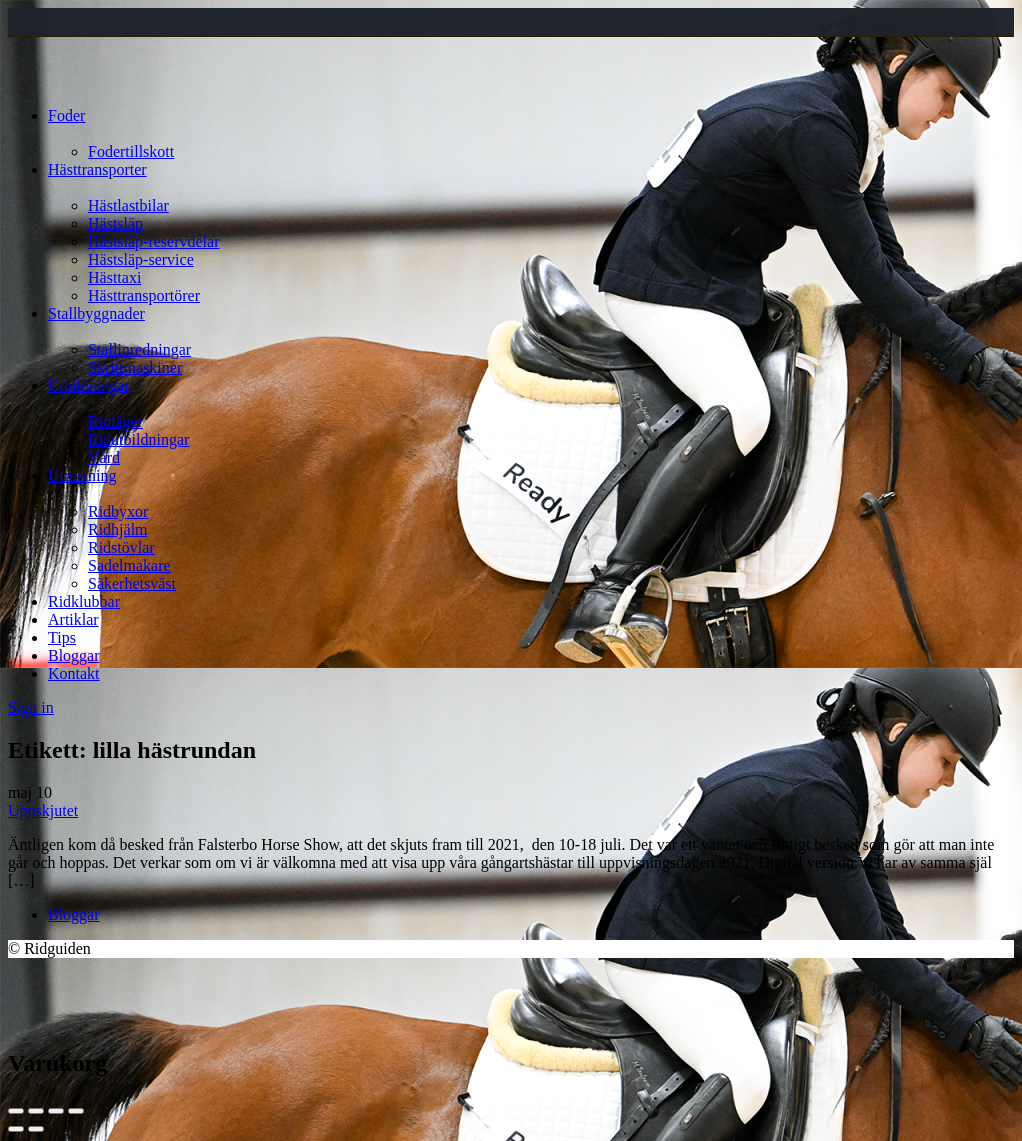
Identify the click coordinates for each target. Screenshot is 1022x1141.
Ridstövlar (121, 547)
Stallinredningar (139, 349)
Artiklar (73, 619)
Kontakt (74, 673)
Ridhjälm (118, 529)
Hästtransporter (97, 169)
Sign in (31, 707)
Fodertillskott (131, 151)
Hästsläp (115, 223)
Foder (66, 115)
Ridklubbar (84, 601)
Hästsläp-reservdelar (154, 241)
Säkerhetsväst (132, 583)
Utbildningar (89, 385)
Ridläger (115, 421)
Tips (62, 637)
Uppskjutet (43, 810)
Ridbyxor (118, 511)
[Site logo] (45, 81)
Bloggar (74, 655)
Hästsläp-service (141, 259)
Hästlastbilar (128, 205)
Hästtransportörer (144, 295)
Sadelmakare (129, 565)
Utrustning (82, 475)
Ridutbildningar (138, 439)
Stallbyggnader (96, 313)
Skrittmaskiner (135, 367)
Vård (104, 457)
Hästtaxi (114, 277)
